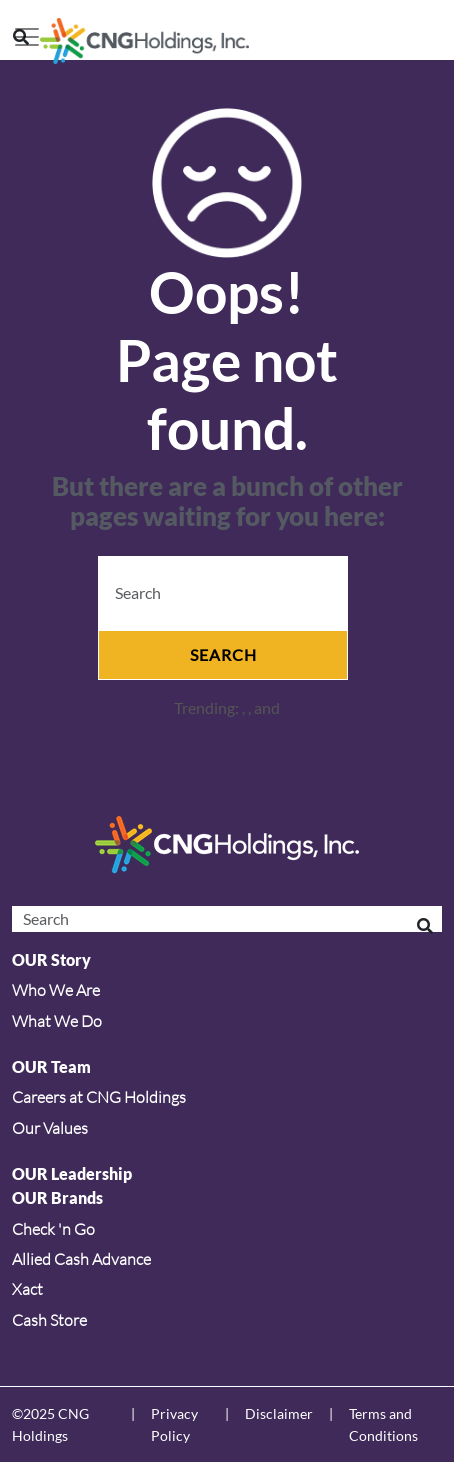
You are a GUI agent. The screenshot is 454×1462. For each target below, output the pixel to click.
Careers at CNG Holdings (99, 1097)
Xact (27, 1289)
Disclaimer (279, 1413)
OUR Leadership (72, 1173)
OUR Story (51, 959)
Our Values (50, 1128)
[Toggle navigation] (27, 37)
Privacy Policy (174, 1424)
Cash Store (49, 1320)
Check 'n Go (53, 1229)
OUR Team (51, 1066)
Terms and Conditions (383, 1424)
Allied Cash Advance (81, 1259)
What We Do (57, 1021)
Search (223, 654)
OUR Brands (57, 1197)
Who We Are (56, 990)
